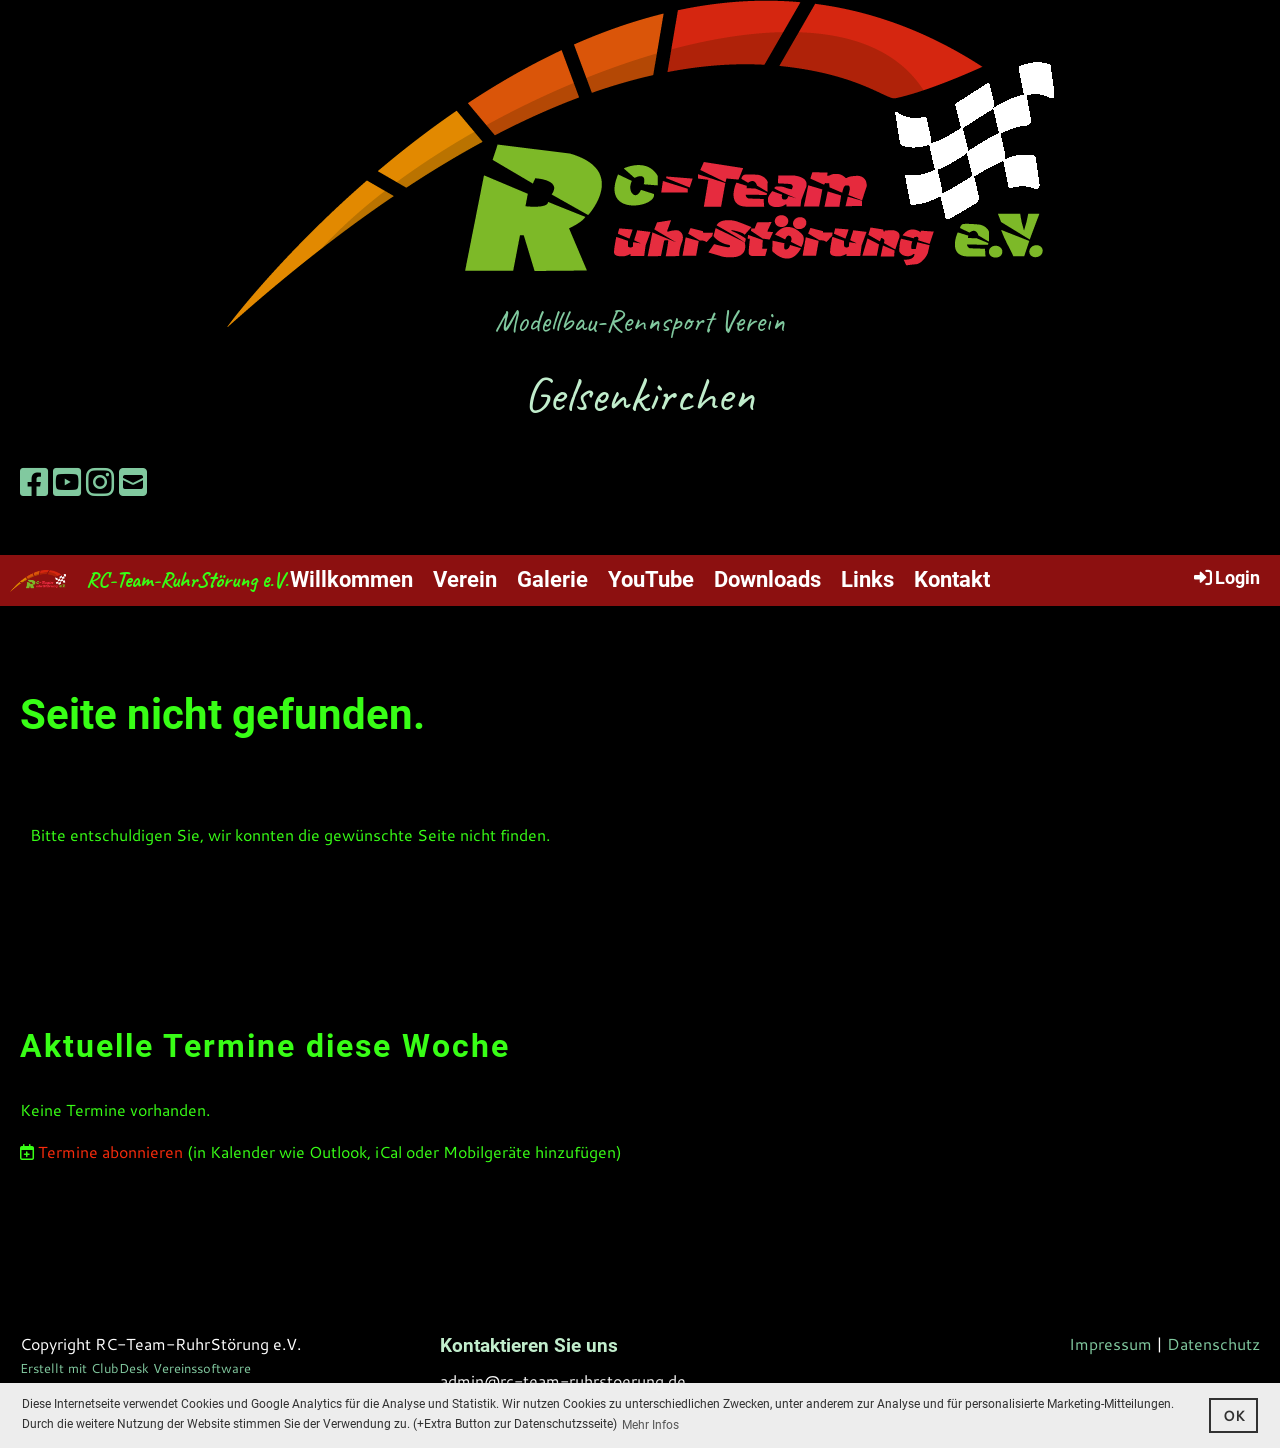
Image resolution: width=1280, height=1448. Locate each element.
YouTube (651, 579)
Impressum (1110, 1343)
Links (867, 579)
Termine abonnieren (110, 1151)
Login (1225, 577)
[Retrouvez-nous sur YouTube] (67, 482)
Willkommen (351, 579)
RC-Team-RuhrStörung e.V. (187, 580)
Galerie (552, 579)
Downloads (767, 579)
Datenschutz (1213, 1343)
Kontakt (952, 579)
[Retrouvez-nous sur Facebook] (34, 482)
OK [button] (1234, 1415)
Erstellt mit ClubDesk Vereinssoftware (135, 1368)
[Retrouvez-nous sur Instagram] (100, 482)
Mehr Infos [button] (650, 1425)
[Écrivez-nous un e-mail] (133, 482)
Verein (465, 579)
